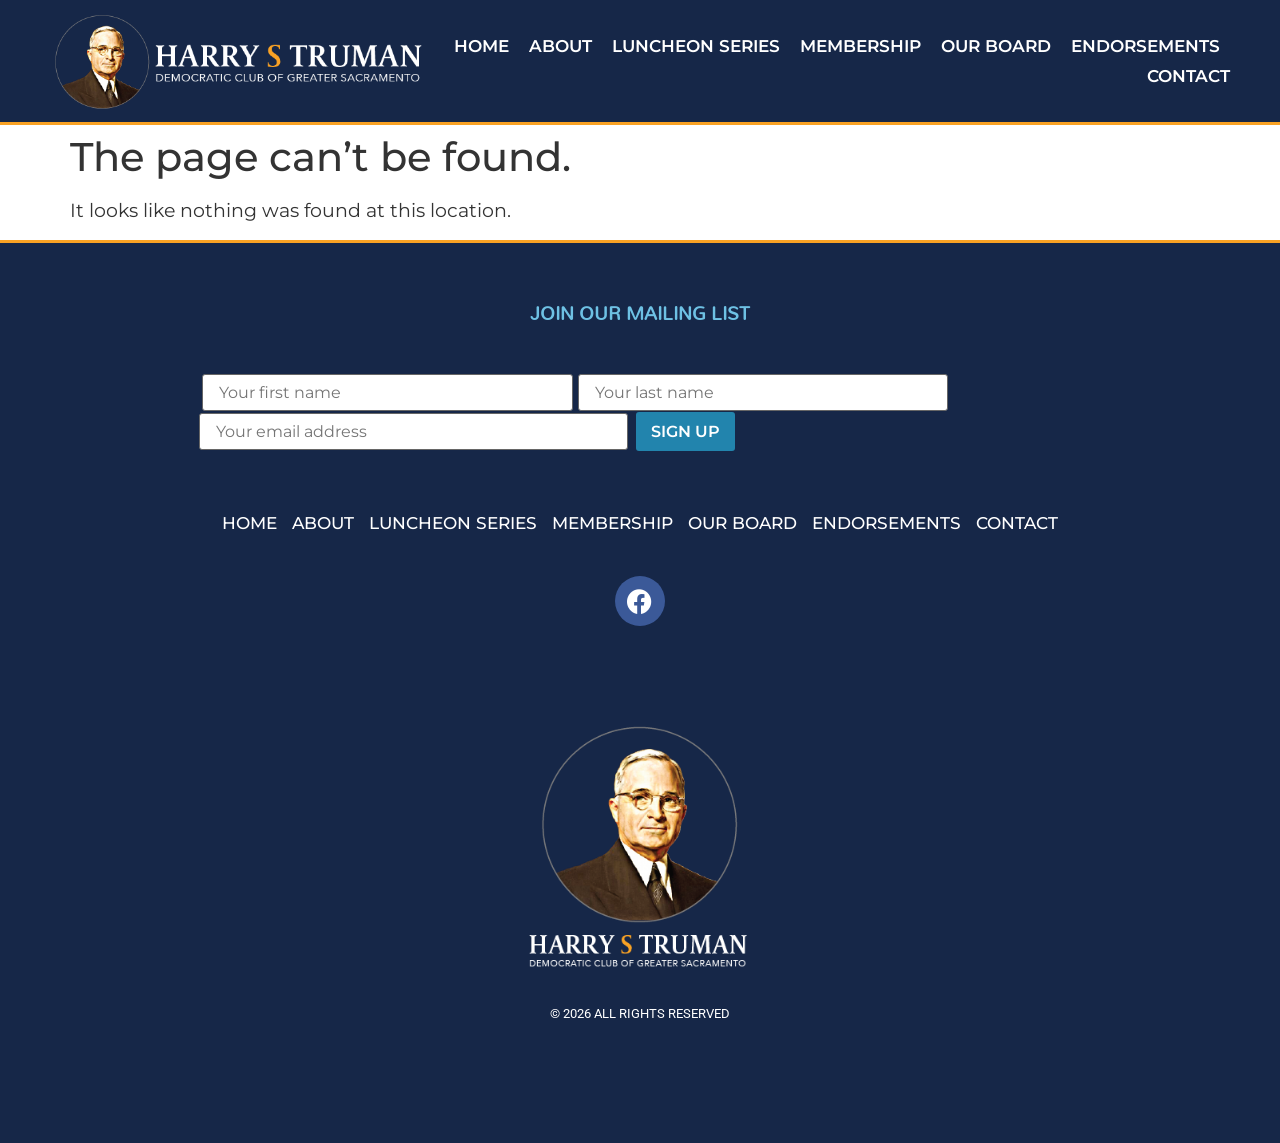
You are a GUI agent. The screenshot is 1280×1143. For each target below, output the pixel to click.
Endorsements (1145, 46)
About (560, 46)
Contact (1188, 76)
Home (481, 46)
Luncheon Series (696, 46)
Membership (860, 46)
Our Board (996, 46)
